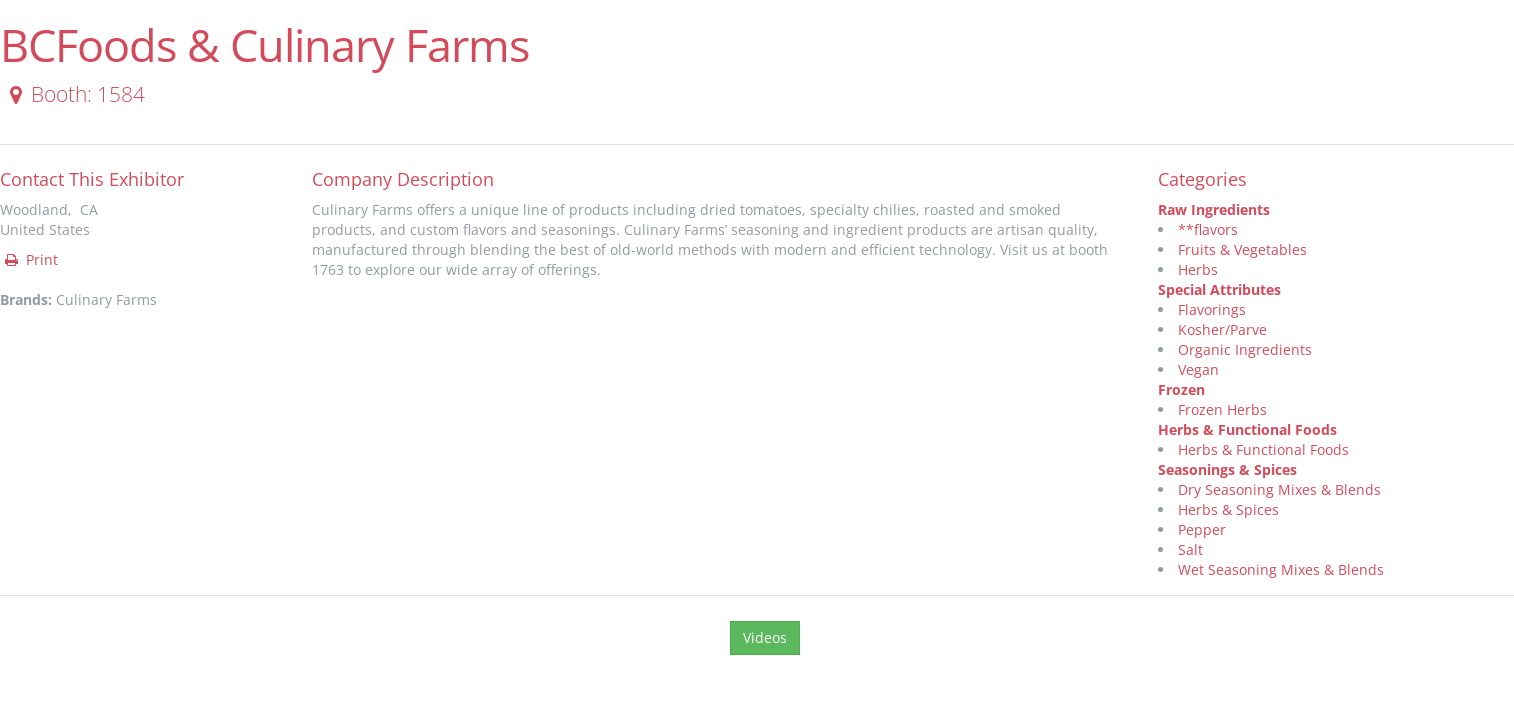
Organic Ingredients (1245, 349)
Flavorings (1212, 309)
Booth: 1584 (73, 94)
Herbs (1198, 269)
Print (30, 259)
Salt (1190, 549)
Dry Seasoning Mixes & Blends (1279, 489)
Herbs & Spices (1228, 509)
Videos (765, 637)
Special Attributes (1219, 289)
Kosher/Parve (1222, 329)
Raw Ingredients (1214, 209)
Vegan (1198, 369)
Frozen (1181, 389)
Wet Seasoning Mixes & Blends (1281, 569)
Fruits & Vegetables (1242, 249)
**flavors (1208, 229)
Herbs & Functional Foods (1247, 429)
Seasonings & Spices (1227, 469)
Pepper (1202, 529)
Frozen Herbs (1222, 409)
